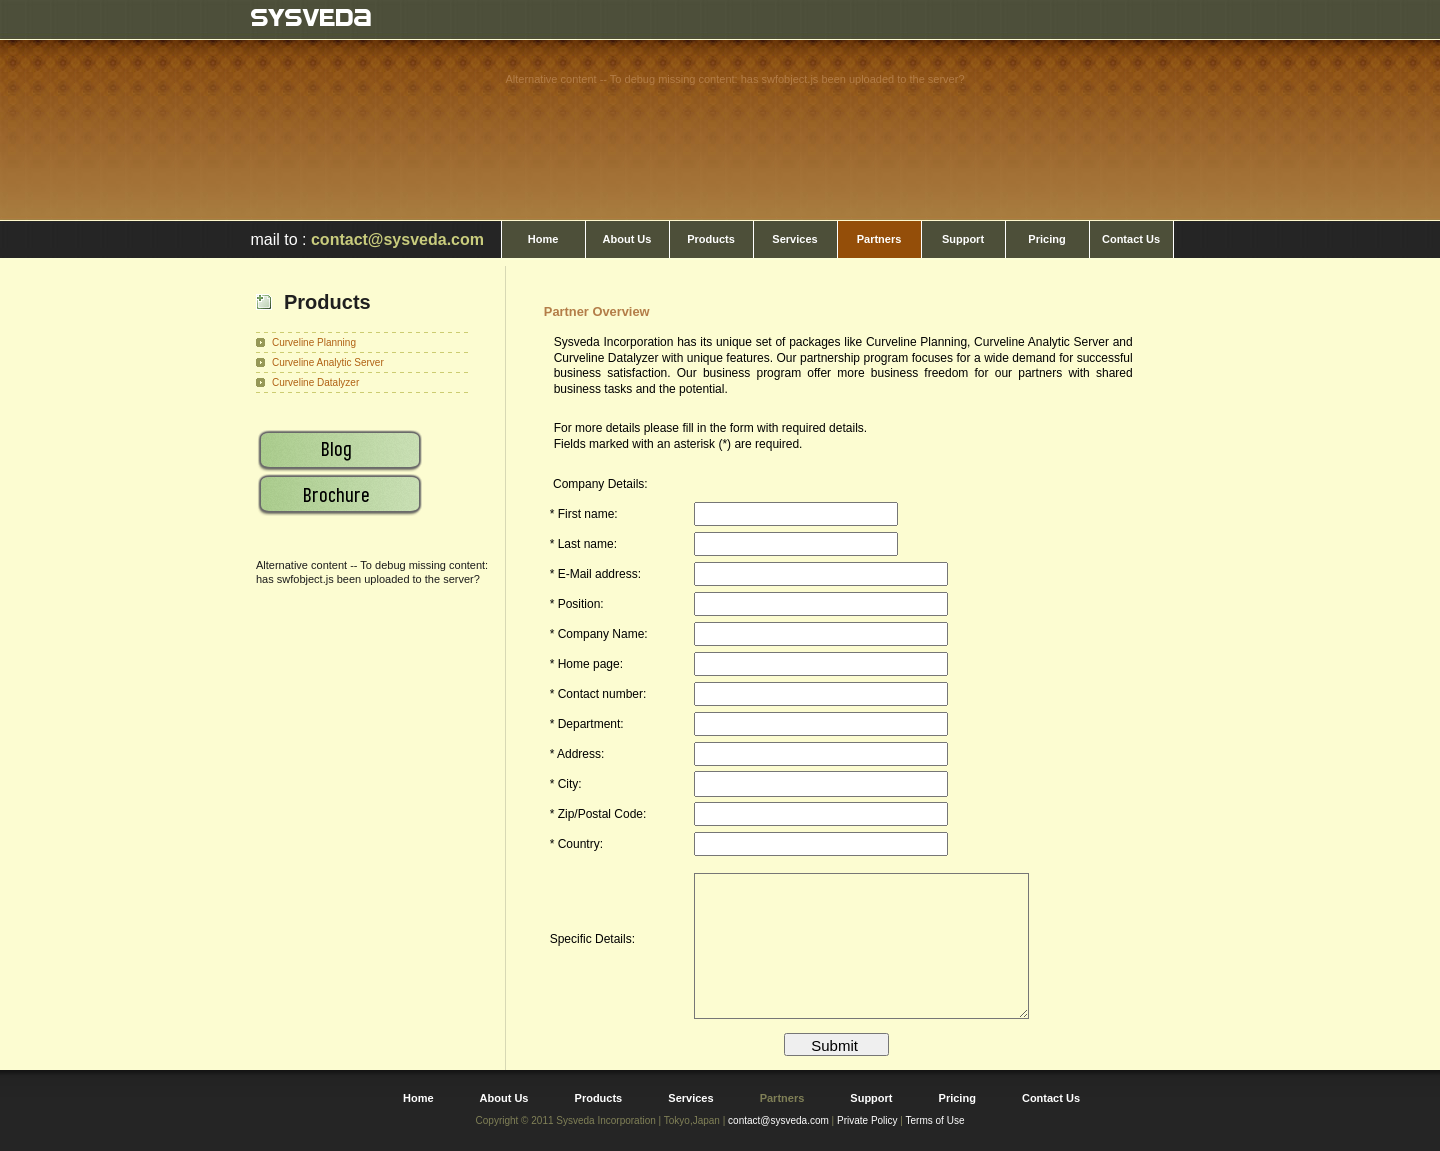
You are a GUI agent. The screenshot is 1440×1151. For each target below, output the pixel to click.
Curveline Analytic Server (328, 362)
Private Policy (868, 1120)
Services (794, 239)
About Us (627, 239)
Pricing (1046, 239)
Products (711, 239)
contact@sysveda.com (778, 1120)
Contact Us (1131, 239)
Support (963, 239)
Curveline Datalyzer (315, 382)
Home (543, 239)
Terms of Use (934, 1120)
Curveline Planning (314, 342)
